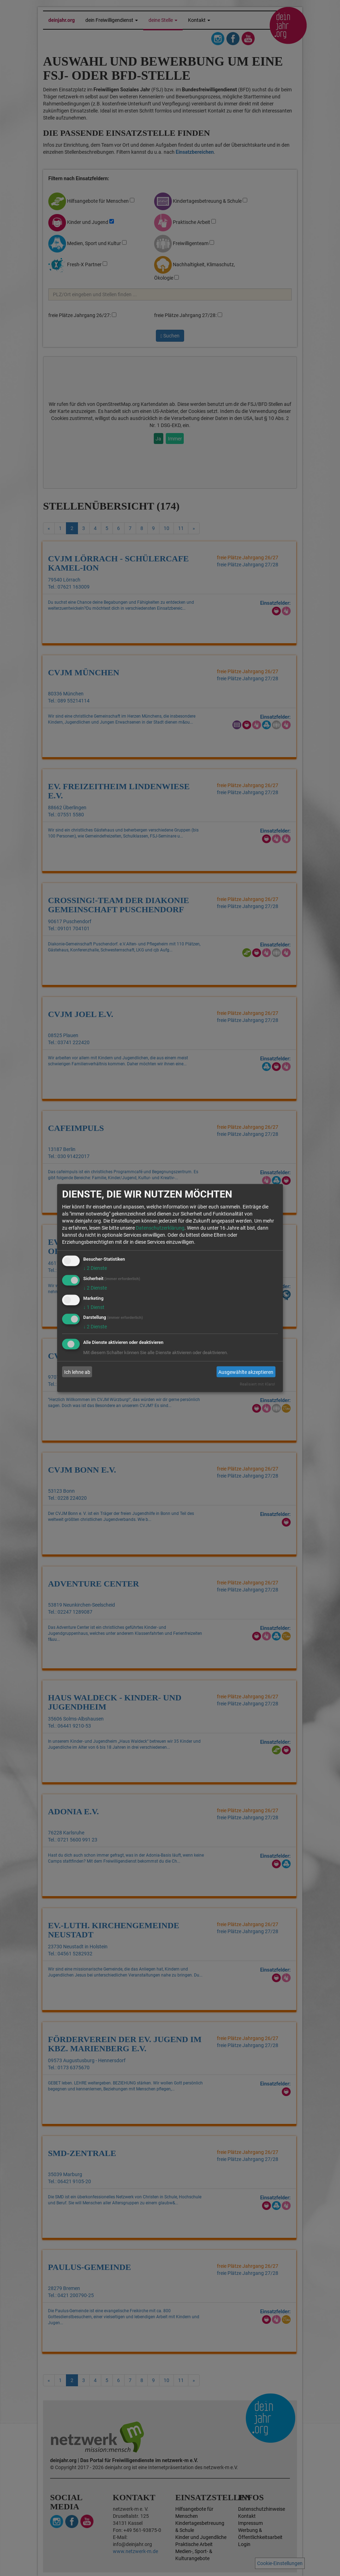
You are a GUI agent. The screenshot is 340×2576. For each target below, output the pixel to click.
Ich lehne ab (77, 1372)
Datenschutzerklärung (160, 1228)
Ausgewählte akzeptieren (245, 1372)
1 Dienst (93, 1307)
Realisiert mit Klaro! (257, 1384)
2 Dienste (95, 1268)
